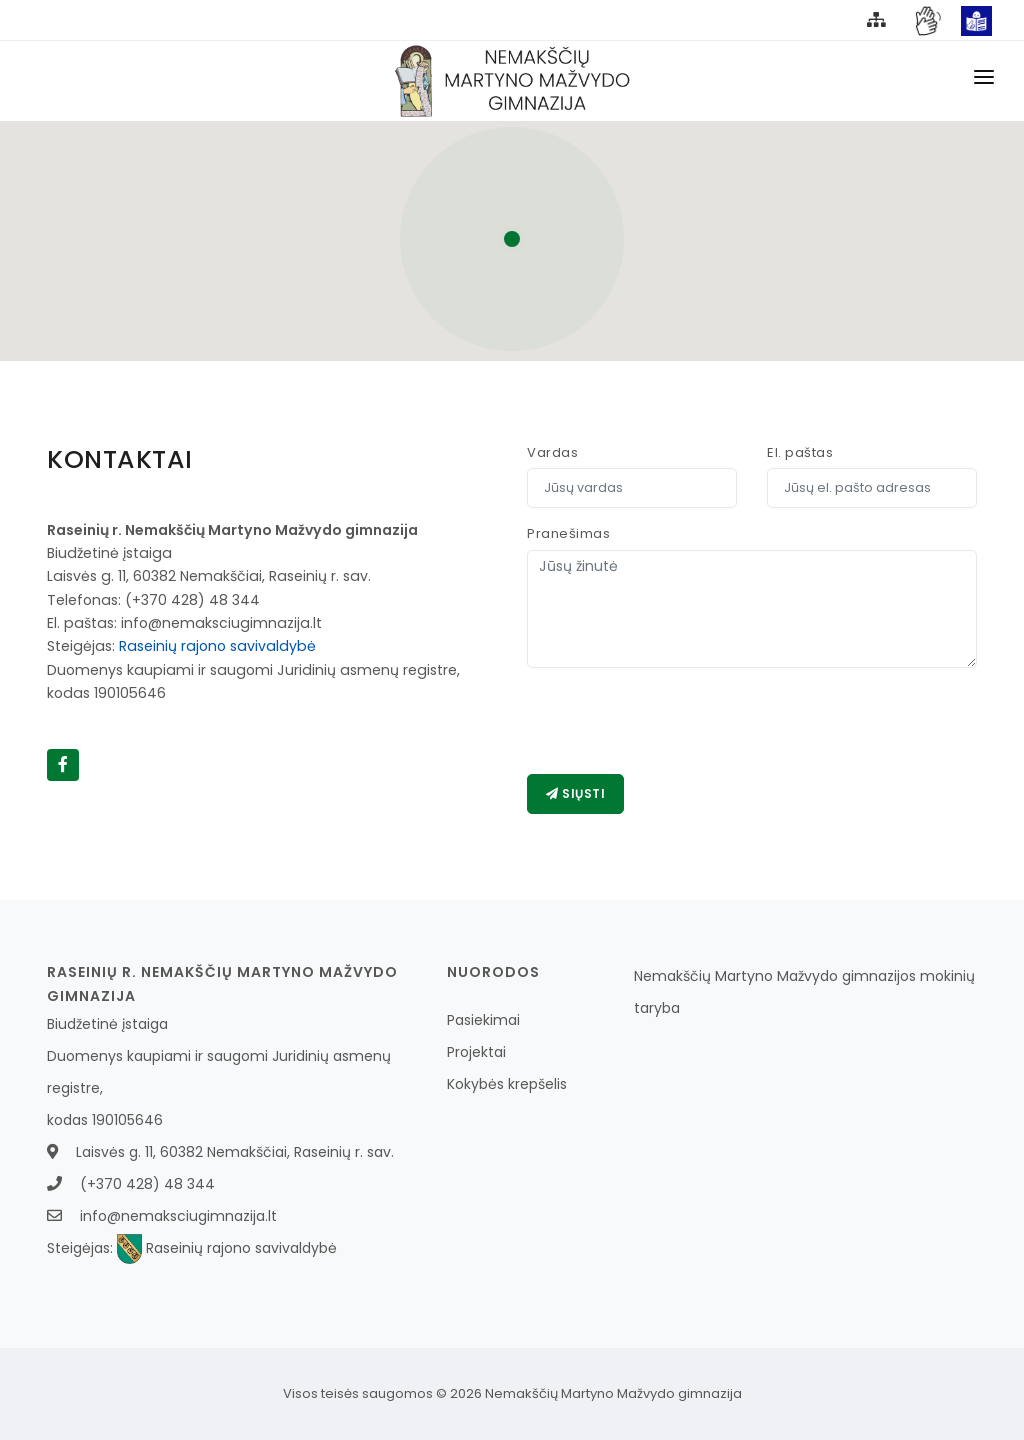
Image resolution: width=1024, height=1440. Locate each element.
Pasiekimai (483, 1020)
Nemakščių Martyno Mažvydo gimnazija (613, 1393)
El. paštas (800, 452)
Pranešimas (568, 533)
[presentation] (679, 721)
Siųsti (575, 793)
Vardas (552, 452)
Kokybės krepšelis (507, 1084)
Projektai (476, 1052)
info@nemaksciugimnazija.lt (178, 1216)
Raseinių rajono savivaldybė (217, 646)
